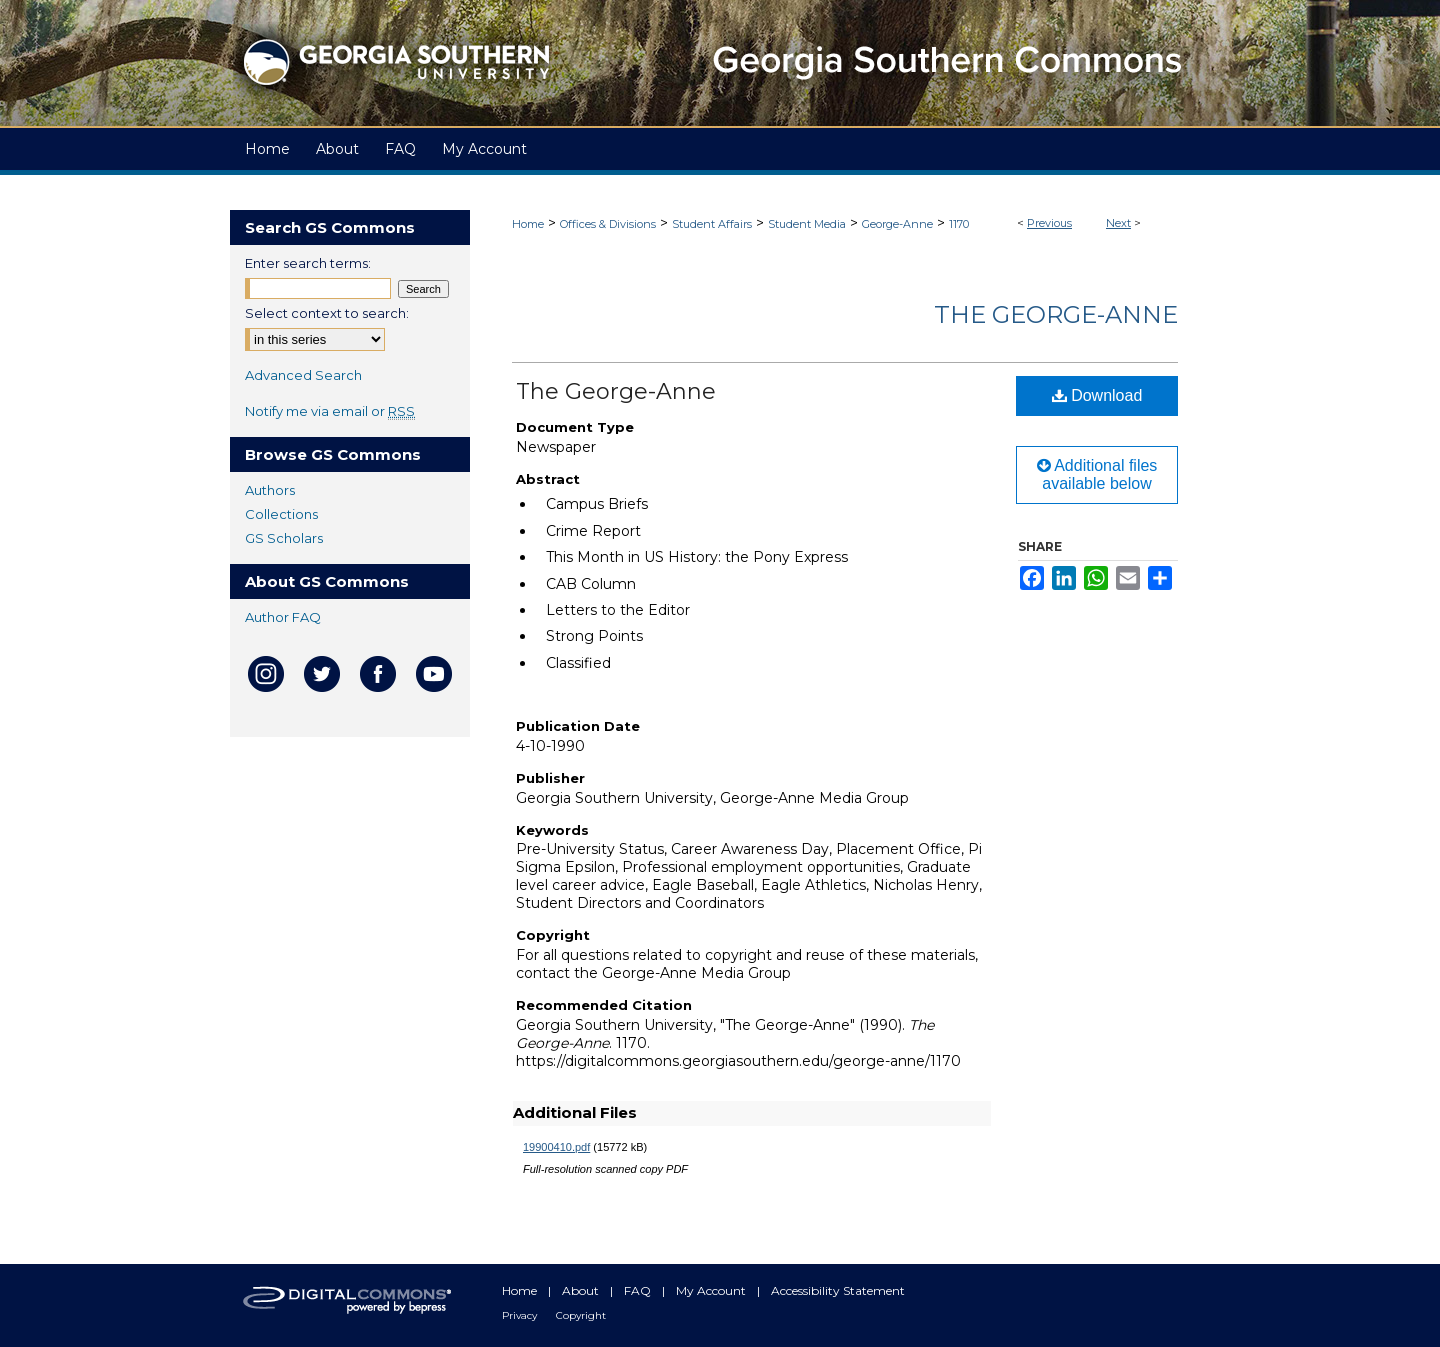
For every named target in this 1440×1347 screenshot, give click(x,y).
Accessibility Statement (838, 1290)
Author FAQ (283, 617)
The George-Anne (1056, 314)
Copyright (581, 1315)
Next (1118, 223)
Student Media (807, 224)
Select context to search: (327, 313)
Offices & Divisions (608, 224)
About (582, 1290)
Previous (1049, 223)
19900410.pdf (556, 1147)
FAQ (639, 1290)
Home (528, 224)
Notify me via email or (330, 411)
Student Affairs (712, 224)
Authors (270, 490)
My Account (712, 1290)
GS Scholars (284, 538)
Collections (281, 514)
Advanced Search (303, 375)
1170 (959, 224)
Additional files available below (1097, 474)
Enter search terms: (308, 263)
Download (1097, 395)
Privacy (521, 1315)
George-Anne (897, 224)
